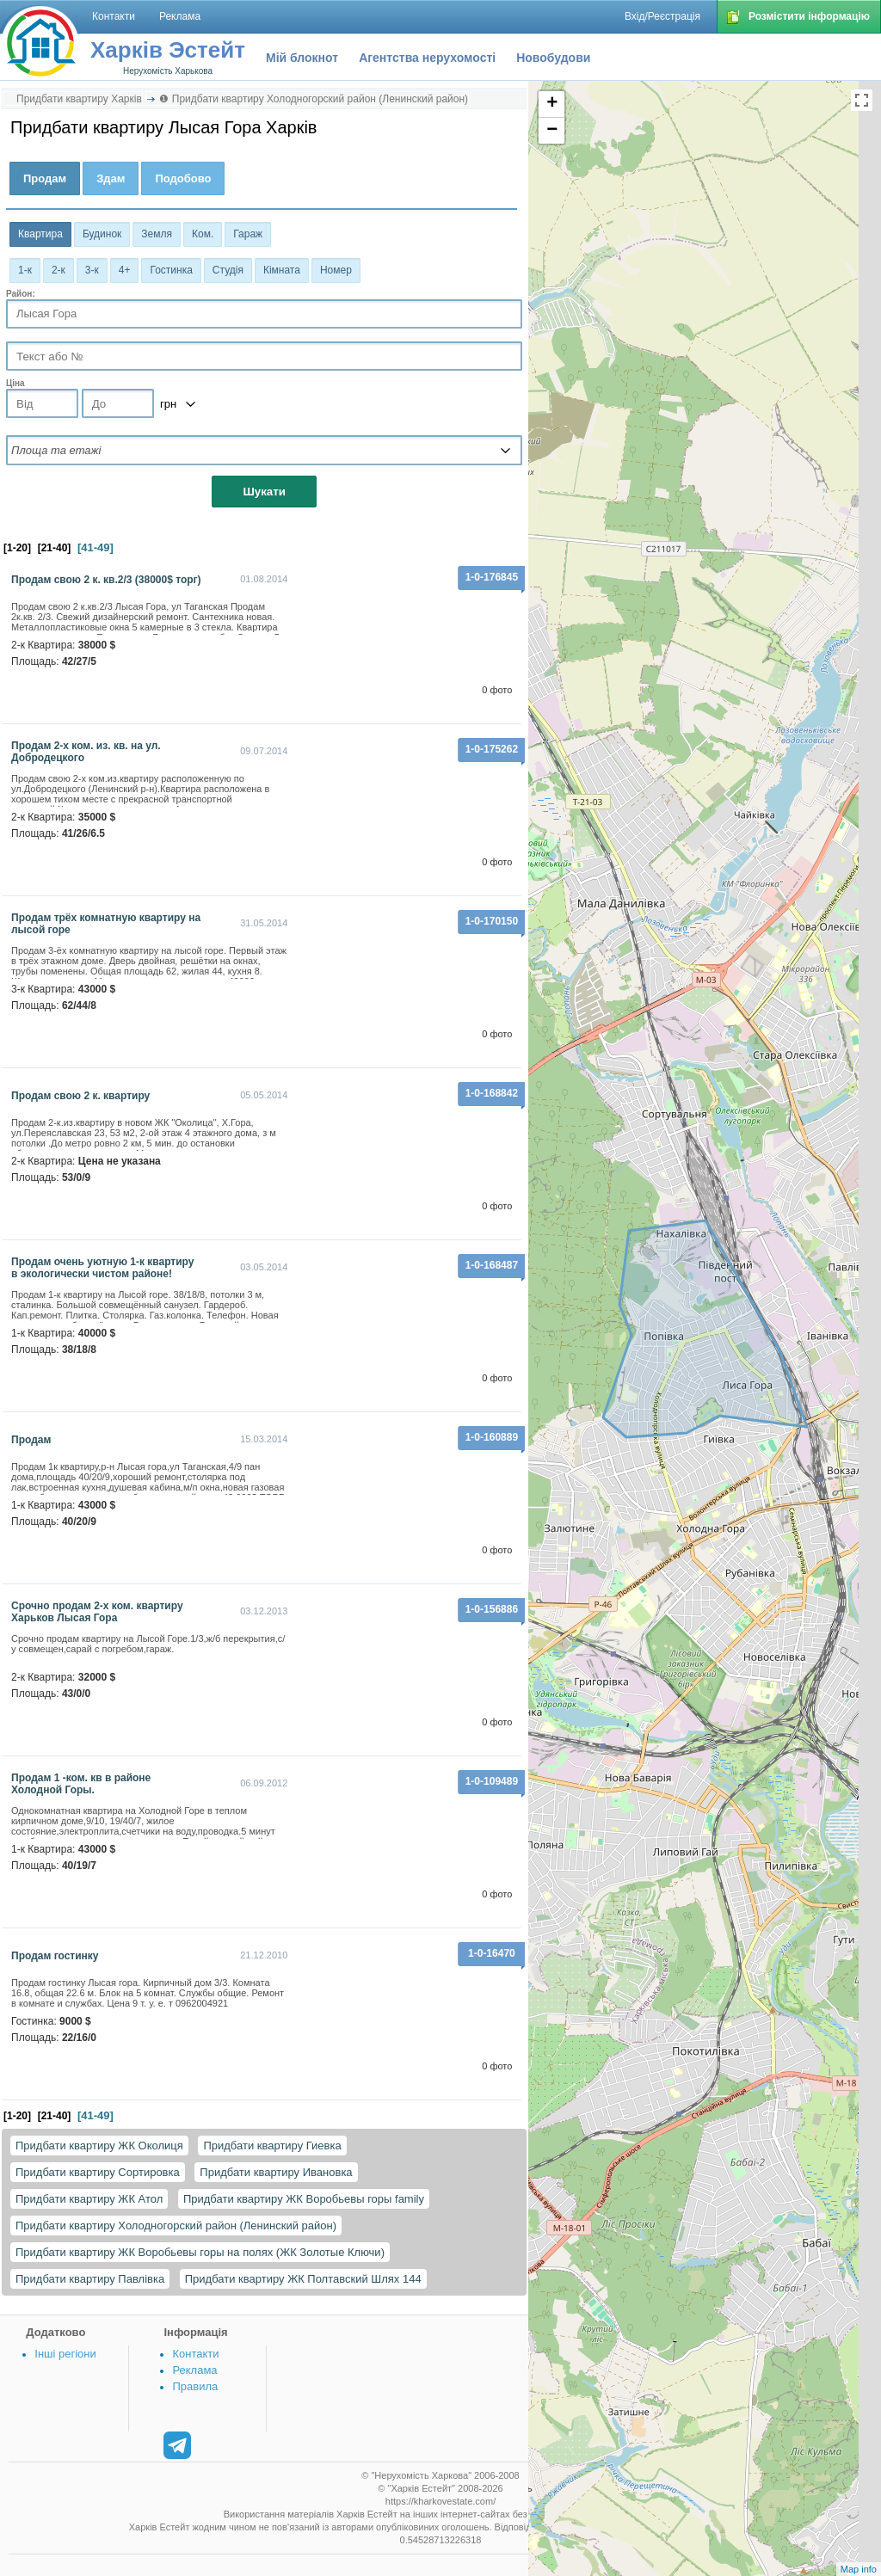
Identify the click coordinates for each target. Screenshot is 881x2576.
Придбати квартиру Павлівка (89, 2278)
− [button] (552, 131)
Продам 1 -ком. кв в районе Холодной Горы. (81, 1784)
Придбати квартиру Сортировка (97, 2172)
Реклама (194, 2370)
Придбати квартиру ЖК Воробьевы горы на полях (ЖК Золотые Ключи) (200, 2252)
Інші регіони (64, 2353)
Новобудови (553, 58)
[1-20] (17, 548)
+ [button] (552, 104)
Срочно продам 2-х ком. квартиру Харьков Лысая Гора (97, 1612)
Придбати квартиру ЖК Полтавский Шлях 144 (303, 2278)
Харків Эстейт (167, 50)
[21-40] (54, 548)
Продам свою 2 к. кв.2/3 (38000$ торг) (106, 580)
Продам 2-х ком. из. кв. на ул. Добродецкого (86, 752)
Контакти (195, 2353)
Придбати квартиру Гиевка (272, 2145)
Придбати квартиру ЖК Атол (89, 2198)
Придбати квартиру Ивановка (276, 2172)
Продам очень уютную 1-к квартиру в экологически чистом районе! (102, 1268)
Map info (859, 2569)
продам (31, 1440)
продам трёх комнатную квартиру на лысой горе (105, 924)
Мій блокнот (302, 58)
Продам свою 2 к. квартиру (80, 1096)
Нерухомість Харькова (168, 71)
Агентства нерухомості (427, 58)
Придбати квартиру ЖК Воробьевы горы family (303, 2198)
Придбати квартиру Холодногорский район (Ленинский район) (175, 2225)
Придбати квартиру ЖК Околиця (99, 2145)
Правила (195, 2386)
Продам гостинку (55, 1956)
